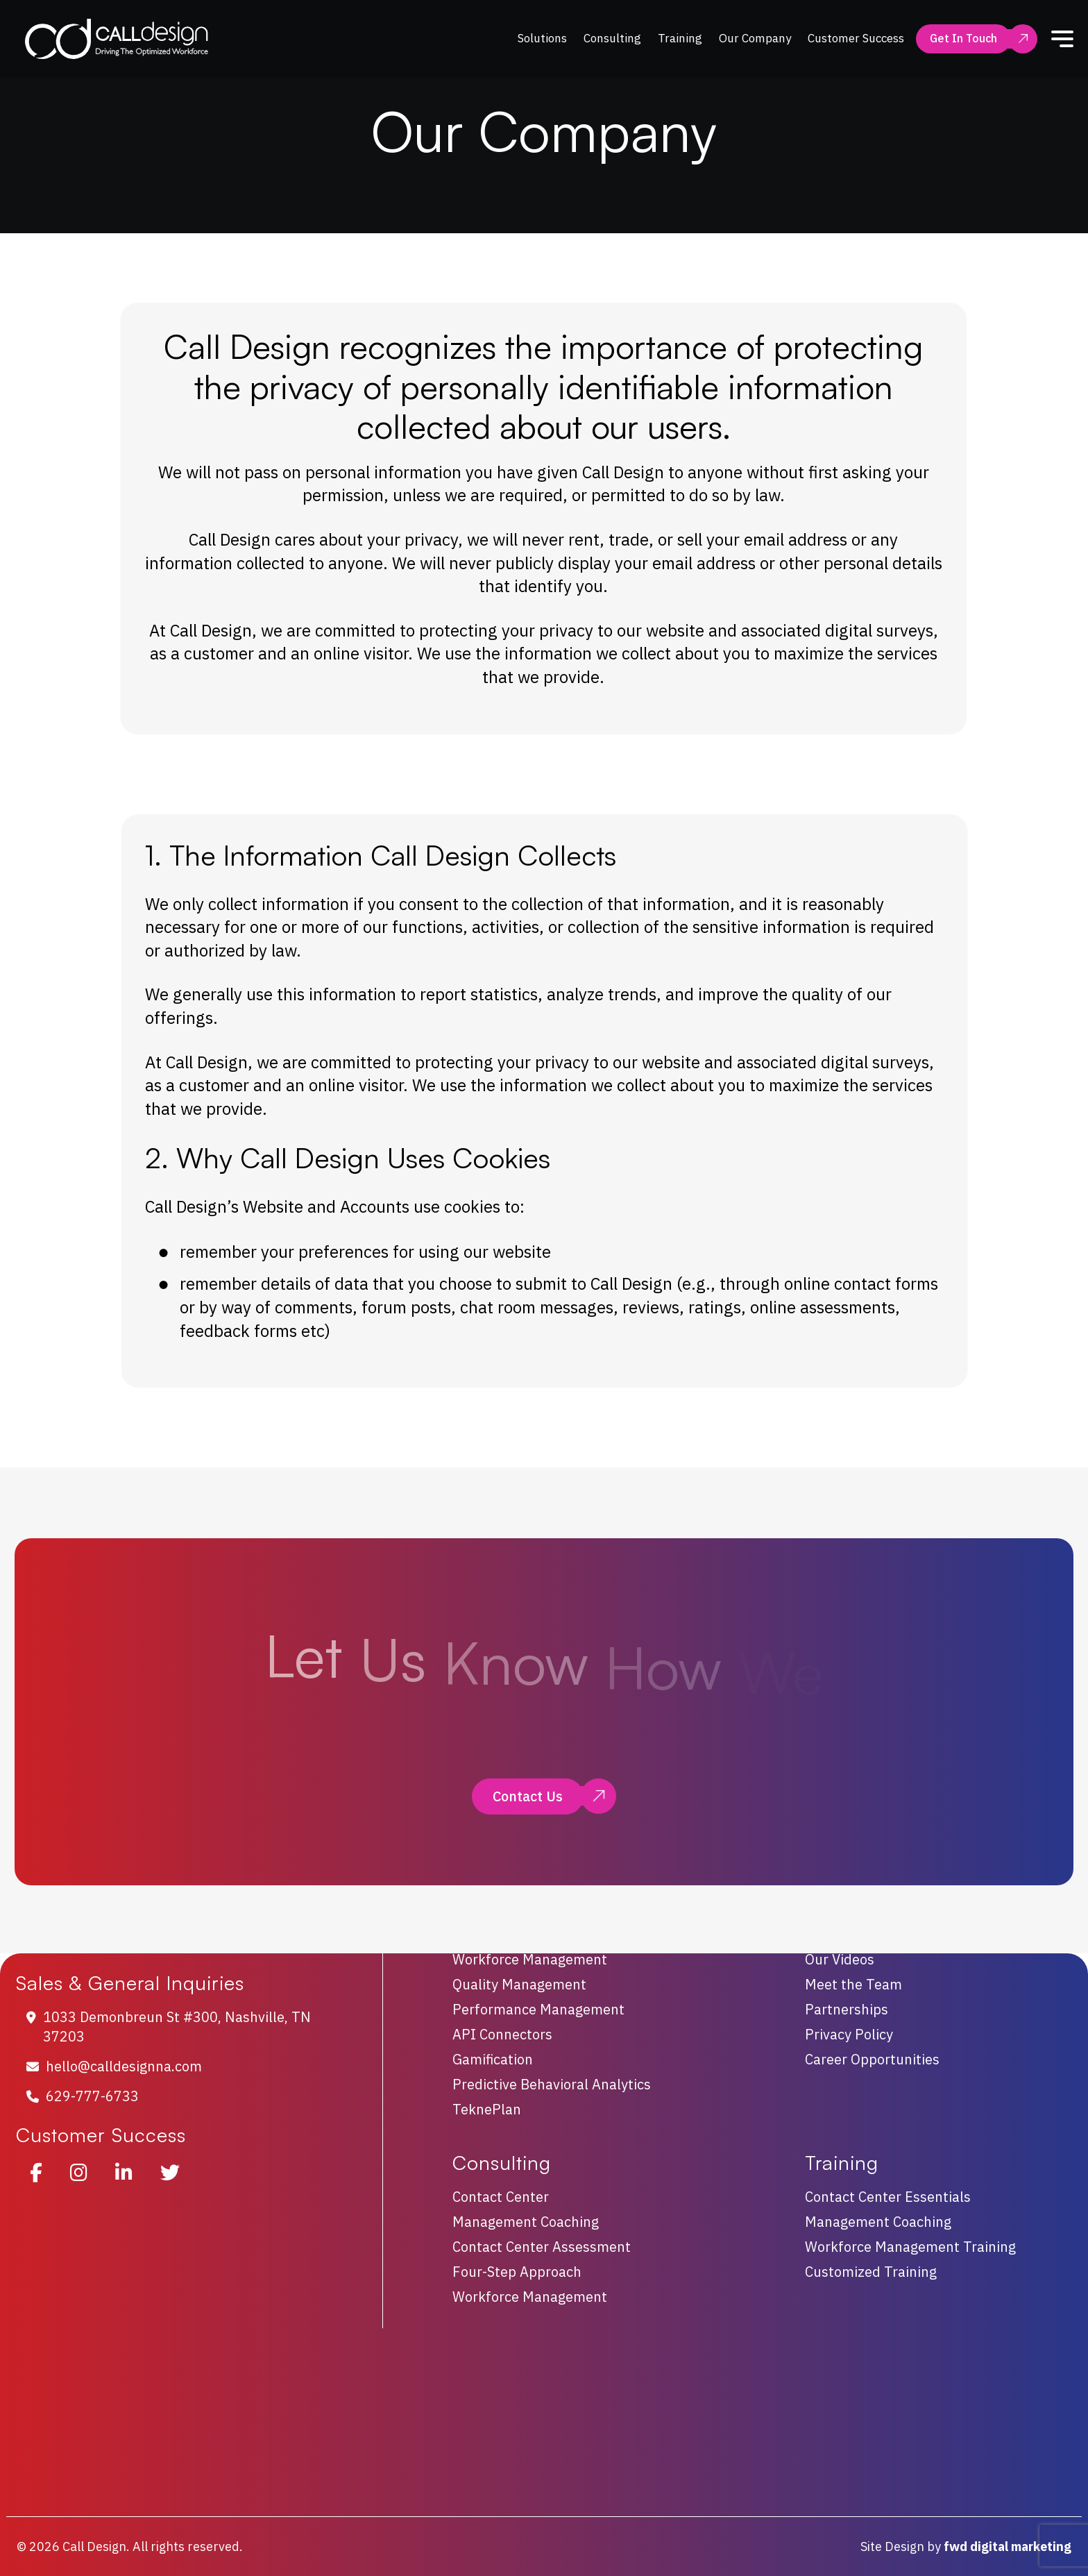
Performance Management (538, 2010)
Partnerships (846, 2010)
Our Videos (839, 1960)
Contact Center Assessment (541, 2246)
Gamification (492, 2060)
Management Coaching (525, 2221)
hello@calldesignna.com (124, 2066)
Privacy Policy (849, 2035)
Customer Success (856, 38)
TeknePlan (486, 2110)
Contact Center (500, 2196)
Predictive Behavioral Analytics (551, 2085)
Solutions (542, 38)
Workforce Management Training (910, 2246)
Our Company (755, 38)
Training (680, 38)
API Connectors (502, 2035)
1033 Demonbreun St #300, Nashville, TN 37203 (177, 2026)
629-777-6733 (92, 2096)
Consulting (612, 38)
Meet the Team (853, 1985)
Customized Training (871, 2271)
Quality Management (519, 1985)
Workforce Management (529, 1960)
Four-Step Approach (516, 2271)
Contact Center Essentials (888, 2196)
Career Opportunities (872, 2060)
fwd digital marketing (1007, 2546)
